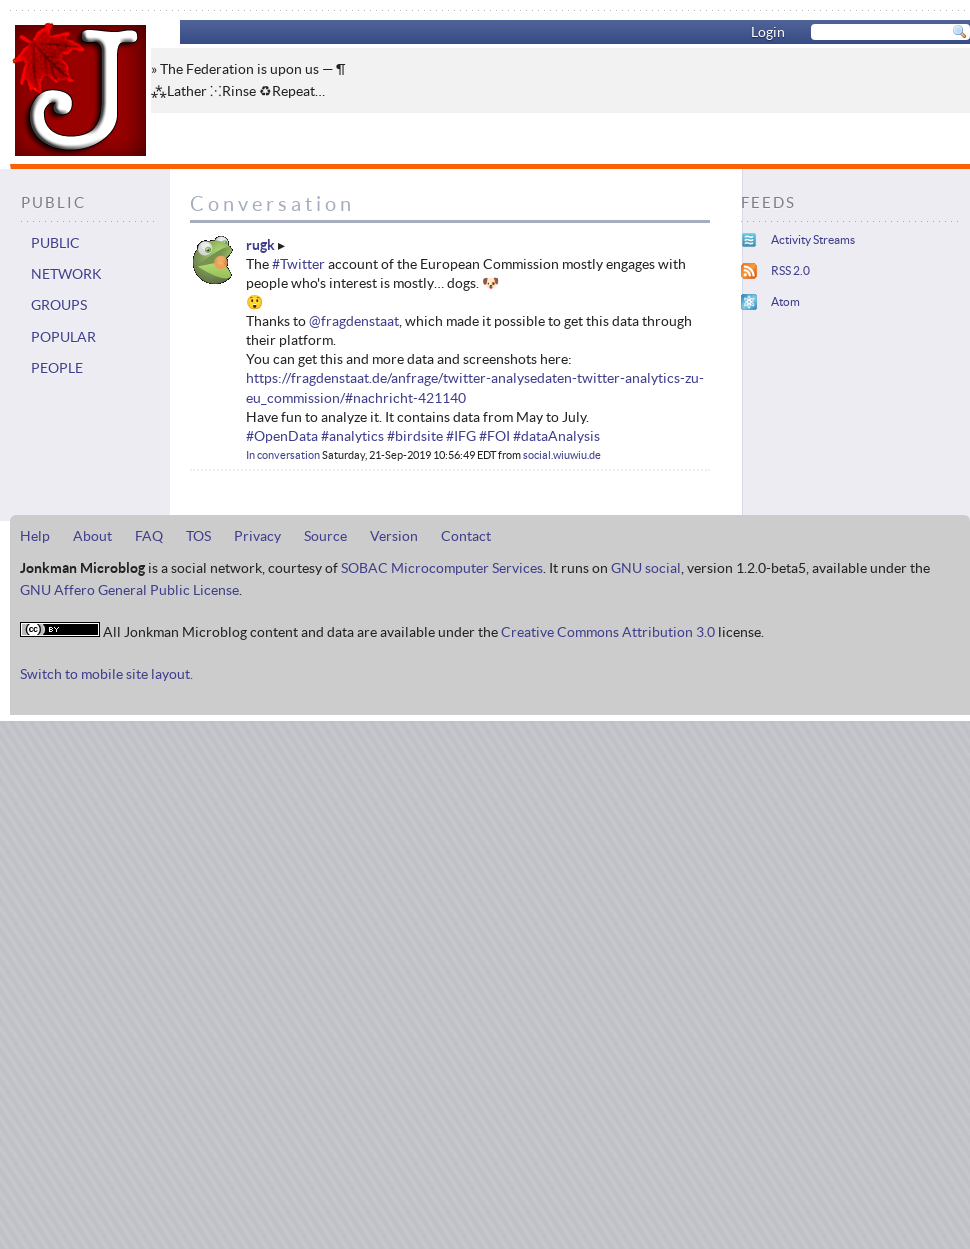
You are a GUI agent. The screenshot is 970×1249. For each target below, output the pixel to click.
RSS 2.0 (790, 270)
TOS (198, 536)
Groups (59, 305)
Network (66, 274)
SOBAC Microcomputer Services (442, 568)
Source (325, 536)
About (92, 536)
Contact (466, 536)
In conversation (283, 455)
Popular (63, 337)
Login (768, 32)
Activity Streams (813, 239)
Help (35, 536)
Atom (785, 301)
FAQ (149, 536)
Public (55, 243)
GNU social (646, 568)
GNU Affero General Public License (129, 590)
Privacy (257, 536)
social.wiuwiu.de (562, 455)
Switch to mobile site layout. (106, 674)
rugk (260, 245)
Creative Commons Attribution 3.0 (608, 632)
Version (394, 536)
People (57, 368)
